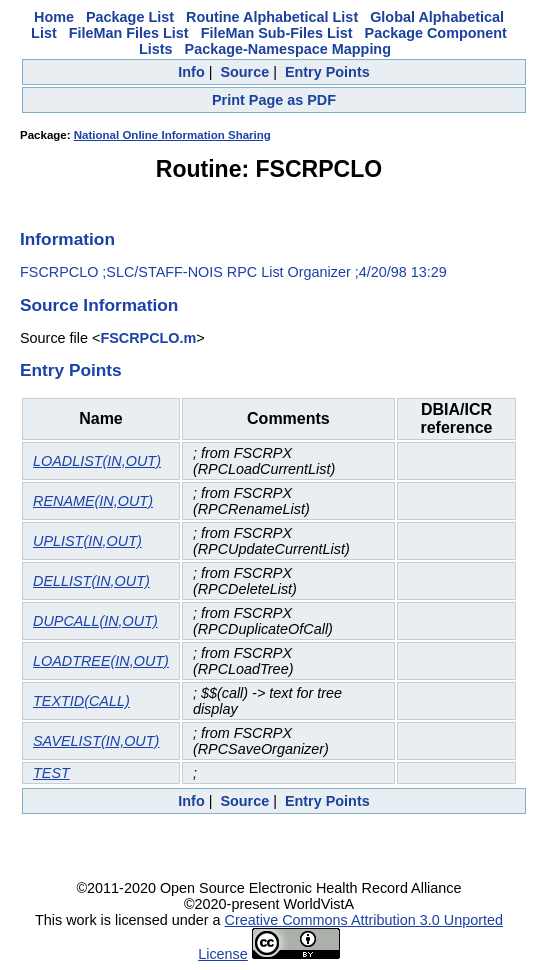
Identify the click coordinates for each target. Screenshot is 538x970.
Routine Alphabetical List (272, 17)
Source (244, 72)
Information (67, 239)
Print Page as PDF (274, 100)
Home (54, 17)
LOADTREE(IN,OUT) (101, 661)
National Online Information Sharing (172, 135)
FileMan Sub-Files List (277, 33)
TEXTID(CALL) (81, 701)
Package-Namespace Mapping (288, 49)
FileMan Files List (129, 33)
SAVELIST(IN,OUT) (96, 741)
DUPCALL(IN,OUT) (95, 621)
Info (191, 72)
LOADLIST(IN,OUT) (97, 461)
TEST (51, 773)
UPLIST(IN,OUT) (87, 541)
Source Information (99, 305)
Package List (130, 17)
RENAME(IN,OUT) (93, 501)
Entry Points (327, 72)
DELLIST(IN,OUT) (91, 581)
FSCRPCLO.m (148, 338)
